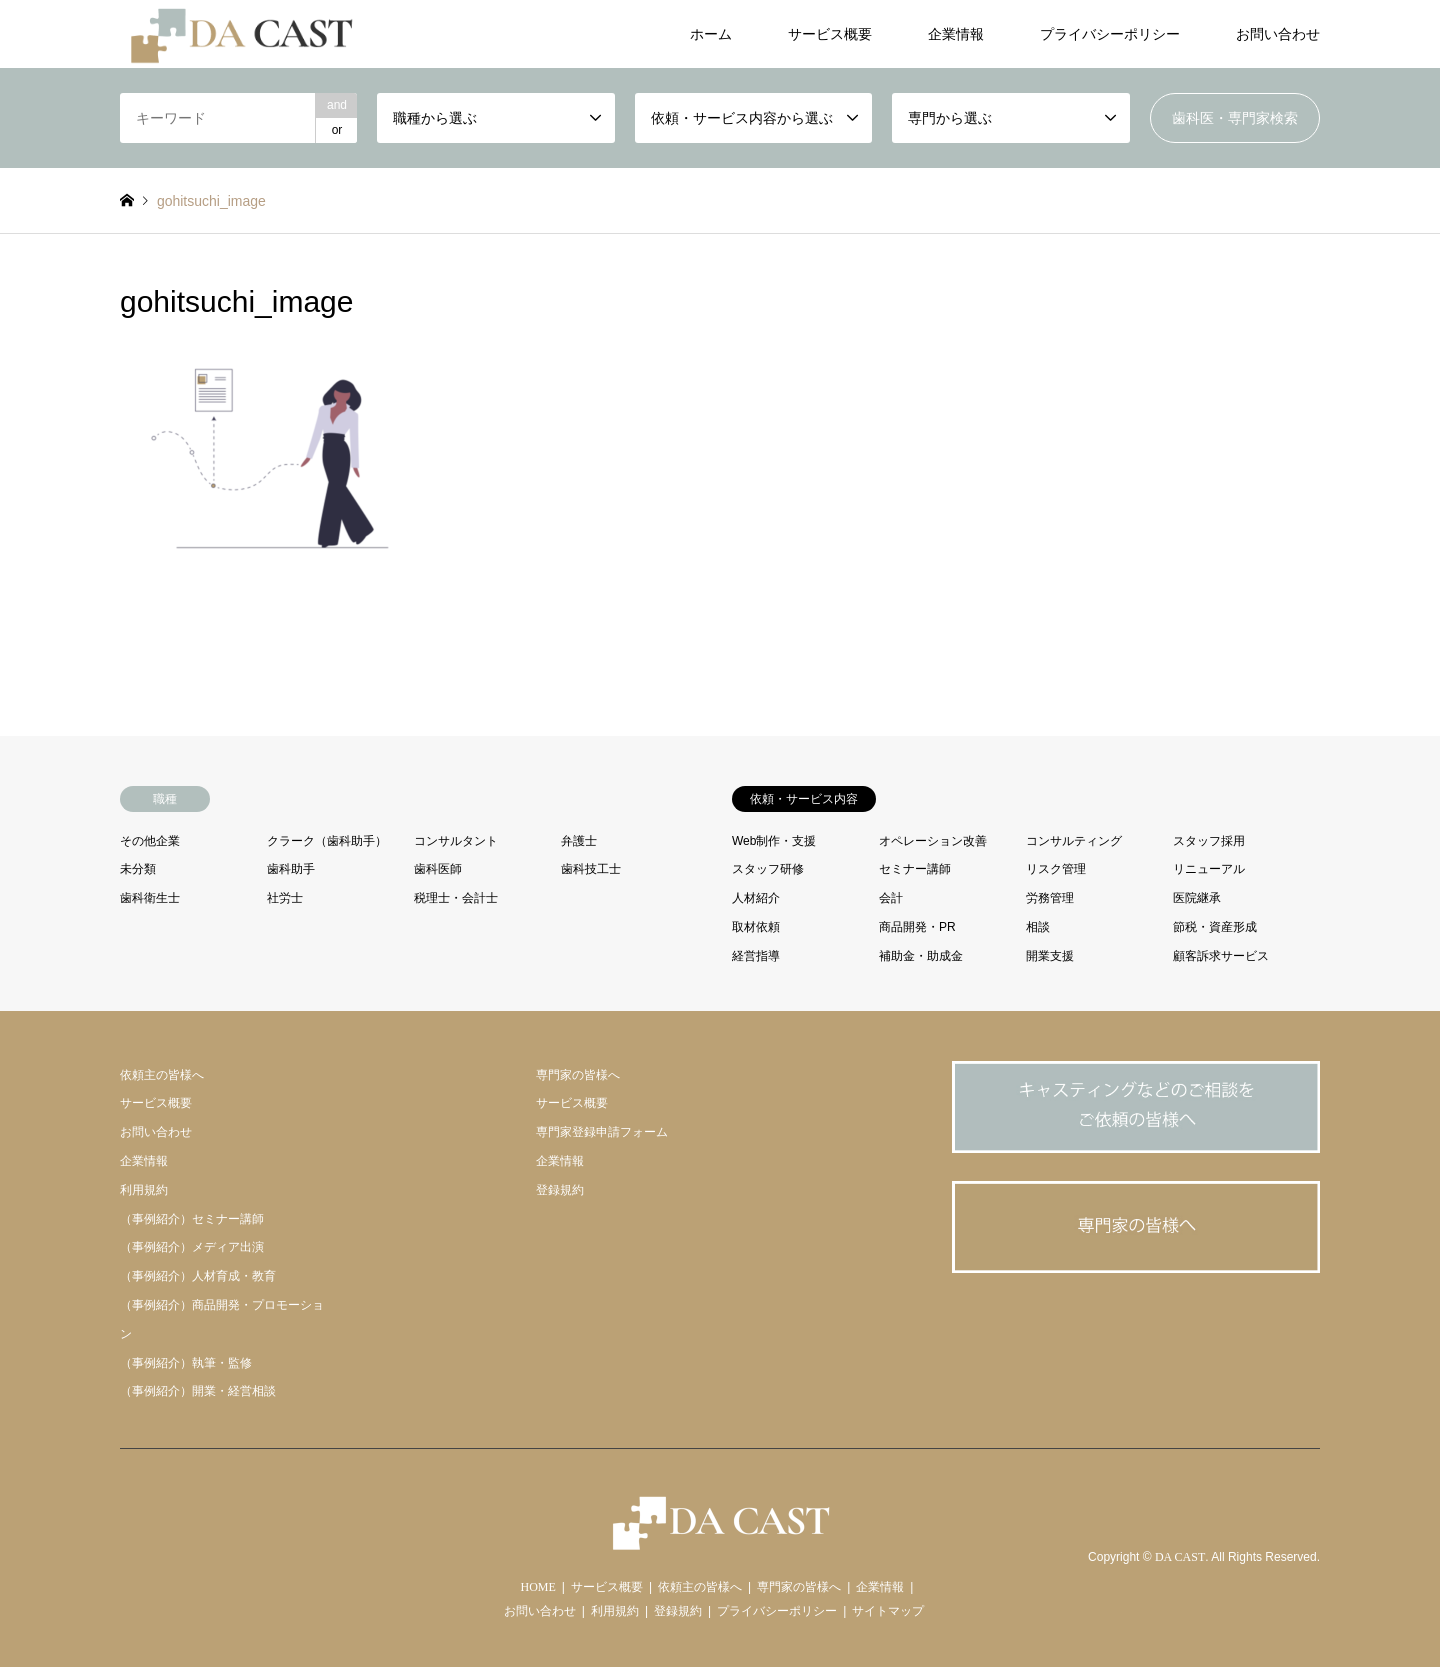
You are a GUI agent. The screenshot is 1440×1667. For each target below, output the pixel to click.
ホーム (711, 34)
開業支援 (1050, 956)
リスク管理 (1056, 869)
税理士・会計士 (456, 898)
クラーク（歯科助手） (327, 841)
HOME (538, 1587)
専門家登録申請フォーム (602, 1132)
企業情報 (956, 34)
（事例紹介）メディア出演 (192, 1247)
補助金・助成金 (921, 956)
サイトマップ (888, 1611)
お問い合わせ (1278, 34)
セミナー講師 (915, 869)
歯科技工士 (591, 869)
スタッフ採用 (1209, 841)
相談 (1038, 927)
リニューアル (1209, 869)
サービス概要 (830, 34)
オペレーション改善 (933, 841)
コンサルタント (456, 841)
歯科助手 (291, 869)
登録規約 (560, 1190)
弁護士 (579, 841)
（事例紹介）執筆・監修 (186, 1363)
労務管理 (1050, 898)
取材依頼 (756, 927)
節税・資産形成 (1215, 927)
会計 (891, 898)
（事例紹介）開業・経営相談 (198, 1391)
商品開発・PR (917, 927)
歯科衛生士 (150, 898)
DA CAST (1180, 1558)
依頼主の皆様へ (162, 1075)
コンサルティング (1074, 841)
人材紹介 (756, 898)
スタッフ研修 (768, 869)
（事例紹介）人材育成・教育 (198, 1276)
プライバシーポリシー (1110, 34)
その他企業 (150, 841)
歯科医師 (438, 869)
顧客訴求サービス (1221, 956)
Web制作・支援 (774, 841)
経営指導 (756, 956)
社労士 (285, 898)
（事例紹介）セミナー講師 (192, 1219)
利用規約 (144, 1190)
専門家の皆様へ (578, 1075)
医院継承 (1197, 898)
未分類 (138, 869)
